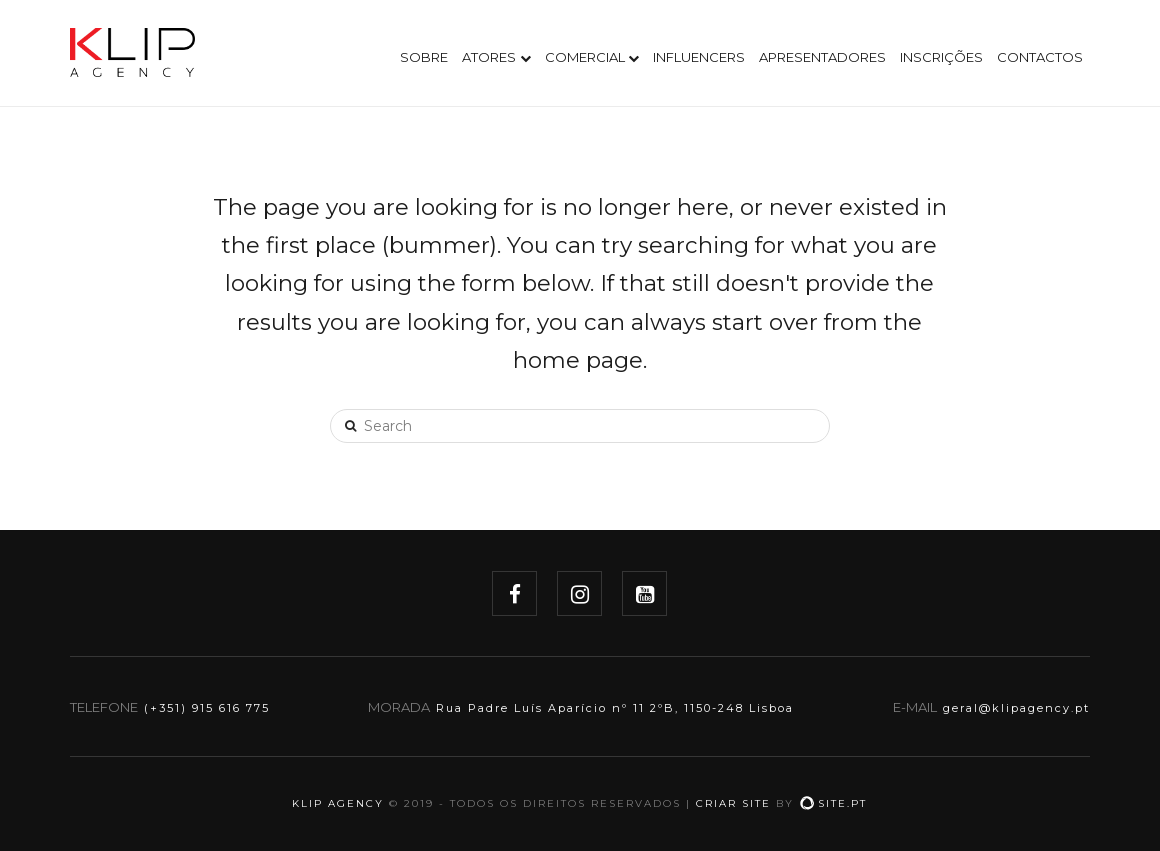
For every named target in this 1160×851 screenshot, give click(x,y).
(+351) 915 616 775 (207, 708)
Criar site (733, 803)
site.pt (833, 803)
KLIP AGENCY (338, 803)
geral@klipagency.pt (1016, 708)
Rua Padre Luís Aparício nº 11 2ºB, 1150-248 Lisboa (615, 708)
